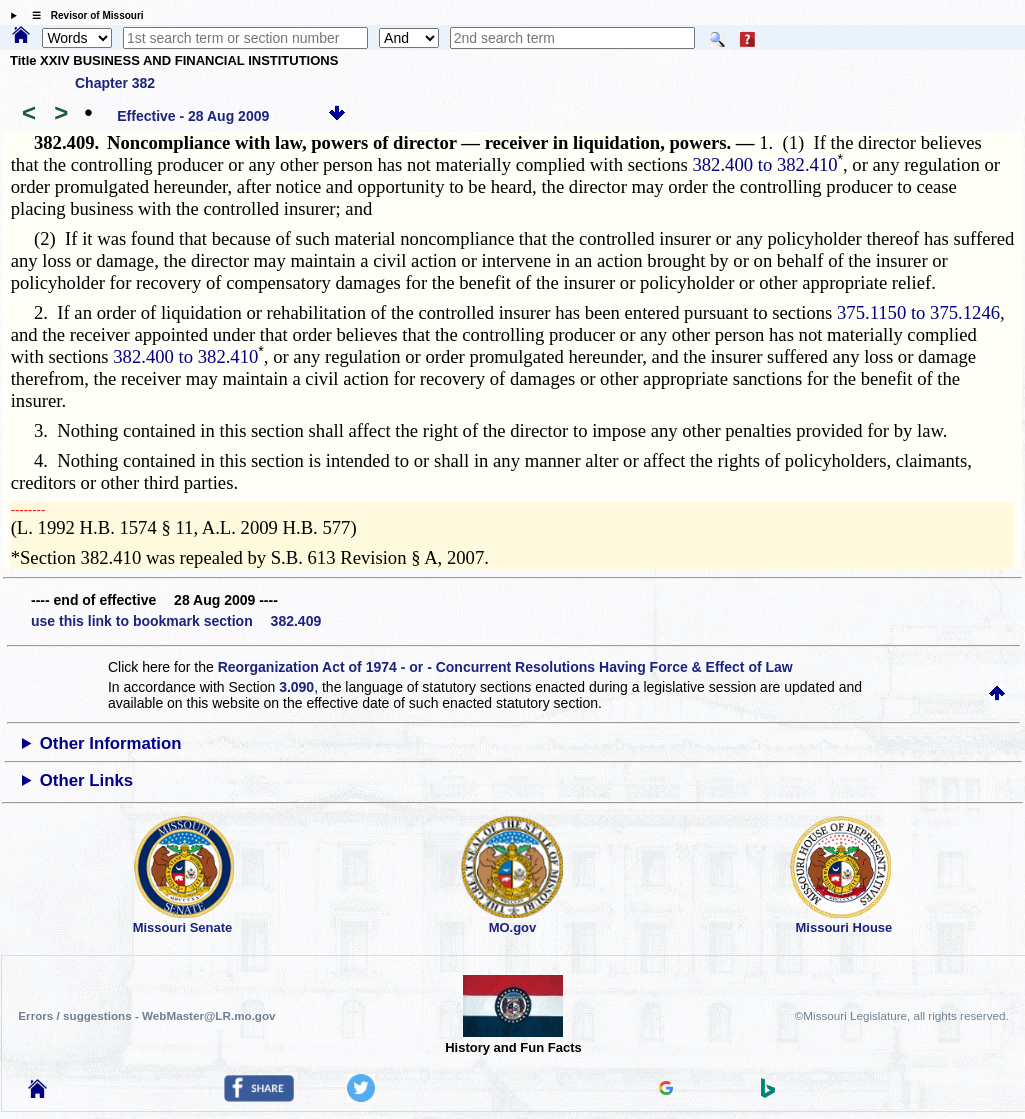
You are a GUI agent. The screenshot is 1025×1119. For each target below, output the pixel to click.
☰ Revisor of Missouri (83, 15)
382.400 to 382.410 (764, 164)
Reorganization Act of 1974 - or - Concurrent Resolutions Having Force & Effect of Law (505, 667)
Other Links (86, 780)
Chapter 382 (115, 83)
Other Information (111, 743)
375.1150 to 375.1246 (918, 312)
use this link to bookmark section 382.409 (176, 621)
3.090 (296, 687)
